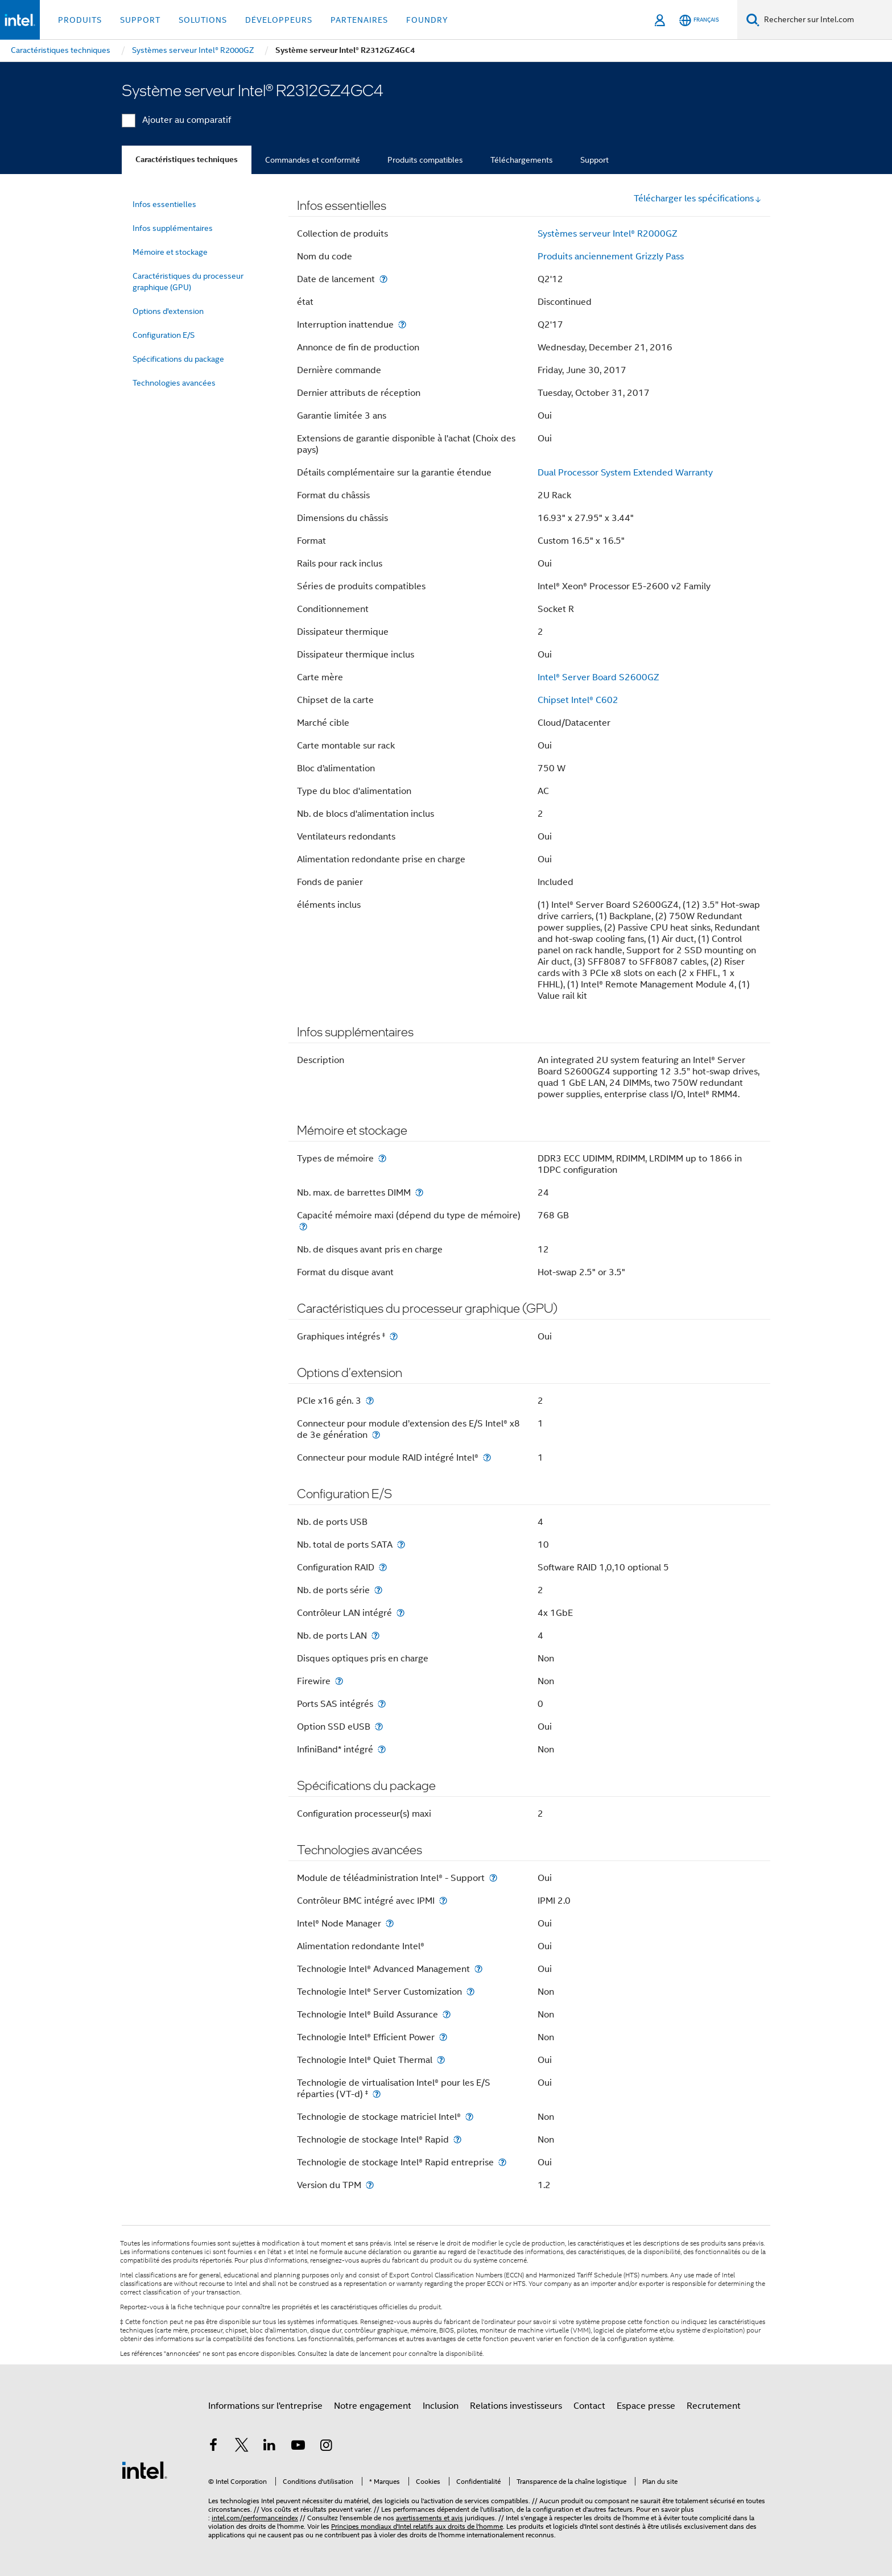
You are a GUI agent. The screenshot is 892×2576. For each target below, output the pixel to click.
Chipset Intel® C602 (578, 700)
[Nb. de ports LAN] (375, 1635)
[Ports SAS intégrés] (381, 1704)
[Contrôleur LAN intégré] (400, 1613)
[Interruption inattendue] (402, 324)
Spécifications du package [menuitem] (178, 359)
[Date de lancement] (383, 279)
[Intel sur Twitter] (241, 2447)
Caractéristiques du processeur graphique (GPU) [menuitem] (188, 281)
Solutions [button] (203, 20)
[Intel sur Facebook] (213, 2447)
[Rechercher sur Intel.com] (825, 20)
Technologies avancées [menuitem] (174, 383)
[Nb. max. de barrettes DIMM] (419, 1192)
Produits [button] (80, 20)
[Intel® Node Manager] (389, 1923)
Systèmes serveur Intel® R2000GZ (608, 233)
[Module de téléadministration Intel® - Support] (493, 1878)
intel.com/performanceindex (255, 2517)
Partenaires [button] (359, 20)
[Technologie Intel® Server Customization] (470, 1991)
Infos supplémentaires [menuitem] (173, 228)
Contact (589, 2406)
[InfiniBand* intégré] (381, 1749)
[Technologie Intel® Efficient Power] (443, 2037)
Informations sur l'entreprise (265, 2406)
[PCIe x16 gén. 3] (370, 1400)
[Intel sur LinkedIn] (269, 2447)
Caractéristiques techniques (186, 159)
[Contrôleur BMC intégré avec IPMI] (443, 1900)
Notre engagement (372, 2406)
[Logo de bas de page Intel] (144, 2469)
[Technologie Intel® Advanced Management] (478, 1969)
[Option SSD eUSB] (379, 1726)
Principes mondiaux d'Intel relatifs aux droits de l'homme (417, 2526)
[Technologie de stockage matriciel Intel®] (469, 2117)
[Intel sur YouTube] (298, 2447)
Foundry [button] (427, 20)
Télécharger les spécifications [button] (698, 198)
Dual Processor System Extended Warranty (625, 472)
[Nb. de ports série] (378, 1590)
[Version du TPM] (370, 2185)
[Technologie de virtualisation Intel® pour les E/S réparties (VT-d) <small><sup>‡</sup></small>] (376, 2094)
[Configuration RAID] (383, 1567)
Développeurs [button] (278, 20)
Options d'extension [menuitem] (168, 311)
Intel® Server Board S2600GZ (598, 677)
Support (594, 160)
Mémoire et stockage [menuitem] (170, 252)
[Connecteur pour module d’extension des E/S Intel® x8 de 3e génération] (376, 1435)
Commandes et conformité (312, 160)
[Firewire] (339, 1681)
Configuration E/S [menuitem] (164, 335)
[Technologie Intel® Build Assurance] (446, 2014)
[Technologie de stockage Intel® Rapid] (457, 2139)
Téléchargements (521, 160)
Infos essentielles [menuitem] (164, 204)
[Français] (699, 20)
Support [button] (140, 20)
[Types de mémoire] (382, 1158)
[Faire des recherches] (752, 20)
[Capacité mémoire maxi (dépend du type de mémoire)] (303, 1226)
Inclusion (441, 2406)
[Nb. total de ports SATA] (401, 1544)
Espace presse (646, 2406)
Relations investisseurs (516, 2406)
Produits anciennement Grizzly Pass (611, 256)
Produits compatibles (425, 160)
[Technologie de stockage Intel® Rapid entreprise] (502, 2162)
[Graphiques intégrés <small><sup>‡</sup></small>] (393, 1336)
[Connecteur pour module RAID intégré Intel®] (487, 1457)
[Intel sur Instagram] (326, 2447)
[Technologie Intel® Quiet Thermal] (441, 2060)
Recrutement (714, 2406)
